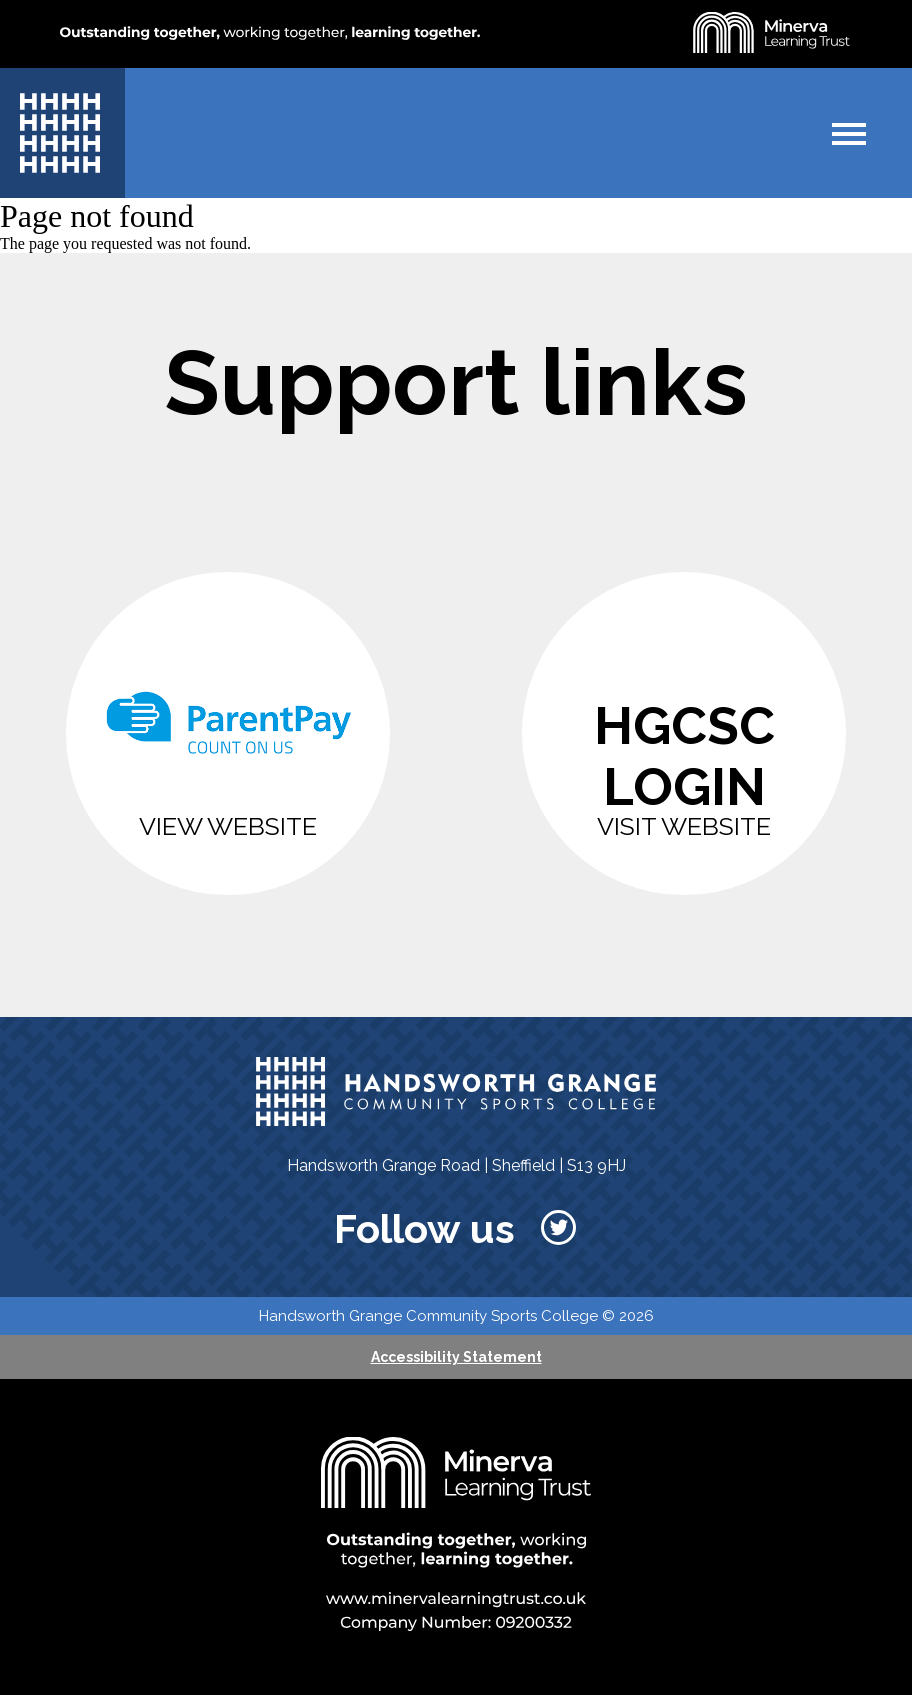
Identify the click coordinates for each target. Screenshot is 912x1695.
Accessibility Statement (456, 1357)
